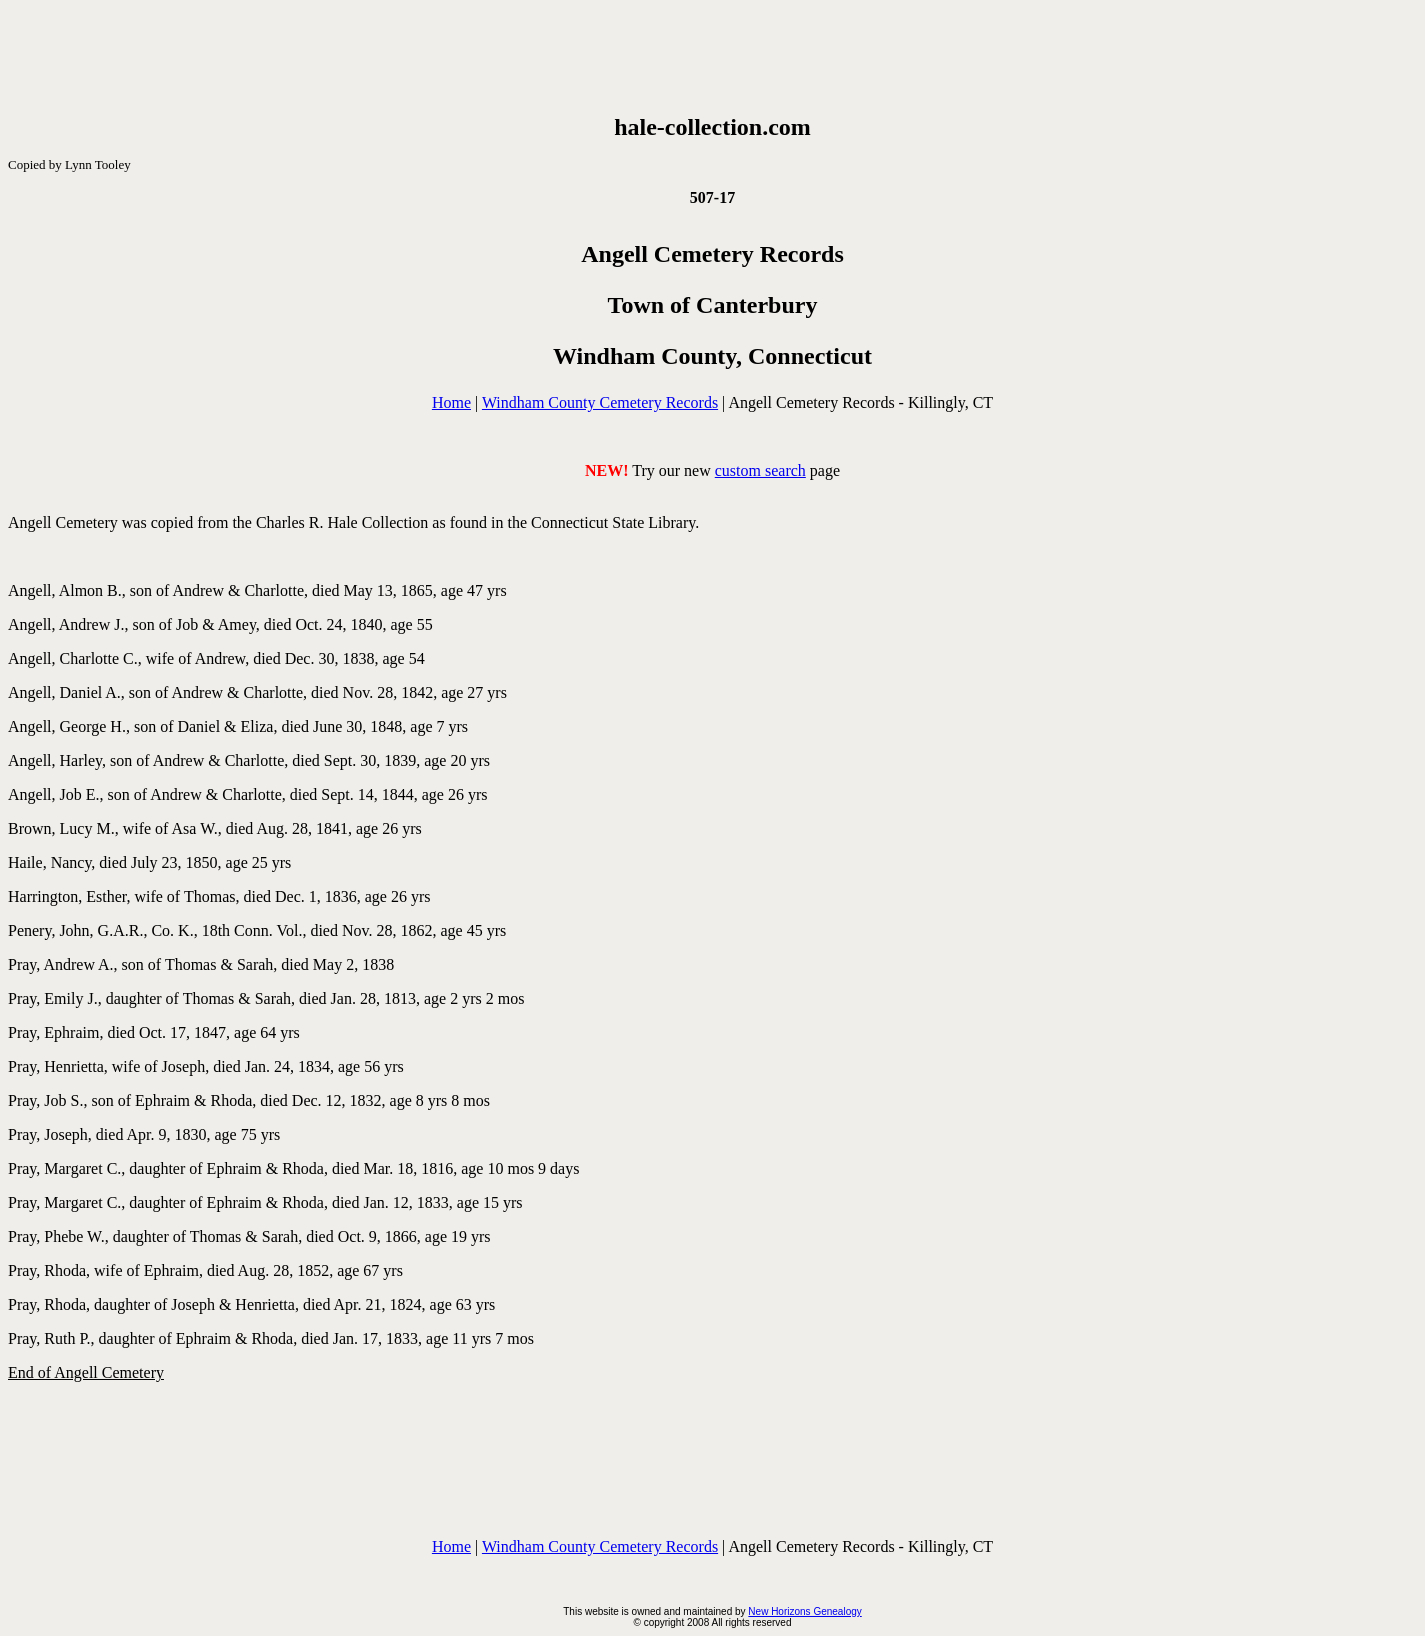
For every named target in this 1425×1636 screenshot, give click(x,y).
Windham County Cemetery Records (600, 402)
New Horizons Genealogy (804, 1611)
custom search (760, 470)
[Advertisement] (713, 53)
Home (451, 402)
